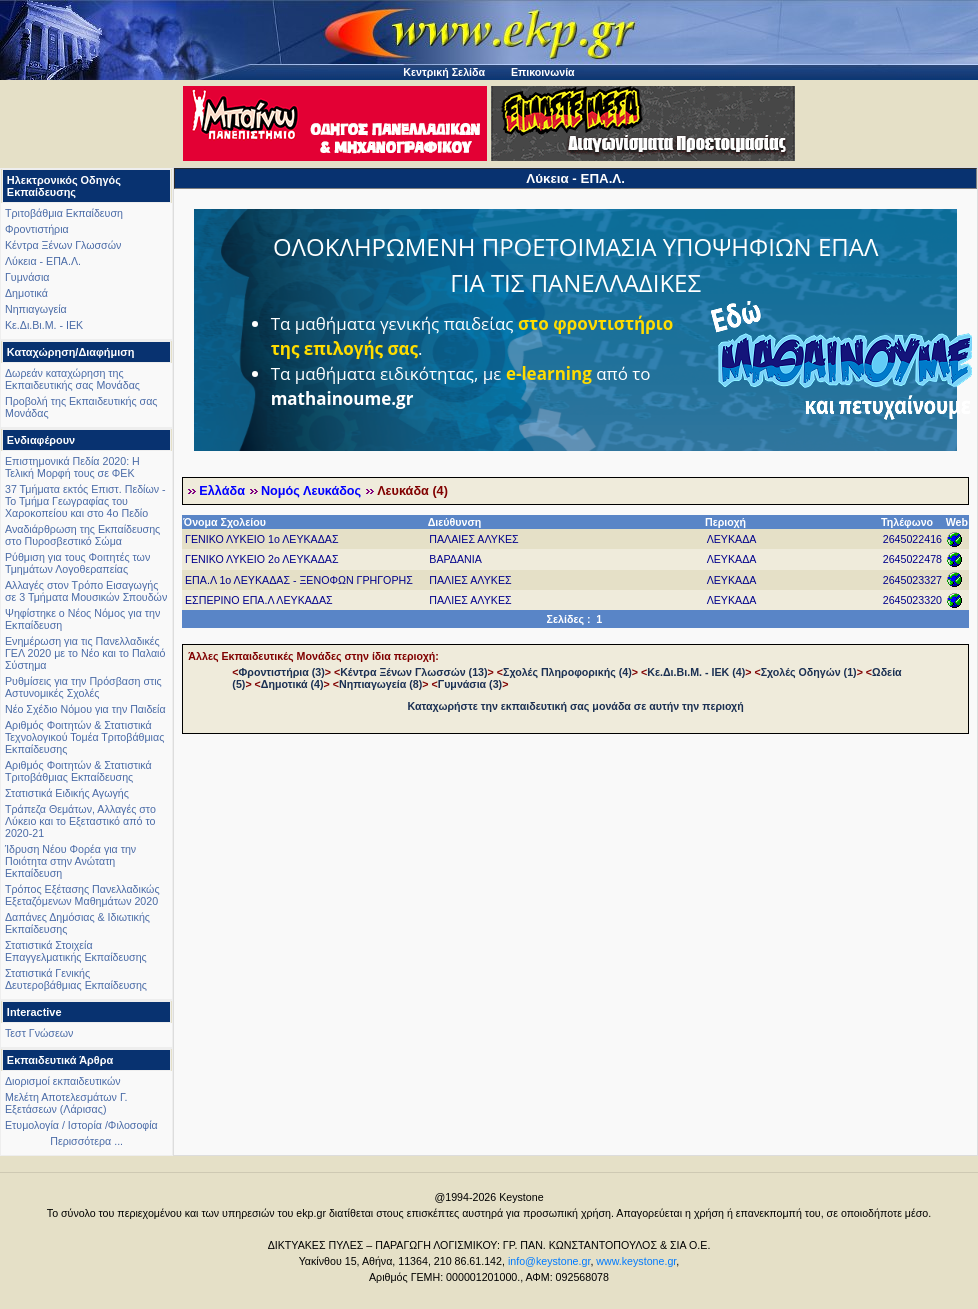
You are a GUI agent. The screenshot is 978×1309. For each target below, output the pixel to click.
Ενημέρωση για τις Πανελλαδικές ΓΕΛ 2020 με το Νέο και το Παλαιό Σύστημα (85, 653)
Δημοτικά (26, 293)
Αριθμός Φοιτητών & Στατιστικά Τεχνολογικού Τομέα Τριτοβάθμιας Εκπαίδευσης (84, 737)
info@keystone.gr (549, 1261)
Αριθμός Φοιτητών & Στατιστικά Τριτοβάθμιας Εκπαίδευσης (78, 771)
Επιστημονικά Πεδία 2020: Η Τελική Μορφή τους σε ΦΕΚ (72, 467)
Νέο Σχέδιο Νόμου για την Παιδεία (85, 709)
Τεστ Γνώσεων (39, 1033)
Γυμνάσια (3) (470, 684)
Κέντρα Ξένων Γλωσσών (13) (413, 672)
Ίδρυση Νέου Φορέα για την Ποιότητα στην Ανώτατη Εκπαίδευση (70, 861)
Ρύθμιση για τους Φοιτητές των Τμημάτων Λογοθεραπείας (77, 563)
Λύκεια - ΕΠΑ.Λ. (43, 261)
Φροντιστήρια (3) (282, 672)
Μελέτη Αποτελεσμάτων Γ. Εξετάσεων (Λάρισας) (66, 1103)
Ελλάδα (222, 491)
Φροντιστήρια (37, 229)
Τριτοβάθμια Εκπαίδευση (64, 213)
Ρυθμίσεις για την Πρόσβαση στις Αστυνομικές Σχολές (83, 687)
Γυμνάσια (27, 277)
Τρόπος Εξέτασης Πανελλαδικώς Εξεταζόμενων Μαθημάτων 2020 (82, 895)
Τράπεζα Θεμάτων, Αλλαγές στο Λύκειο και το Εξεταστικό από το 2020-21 (80, 821)
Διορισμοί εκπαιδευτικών (63, 1081)
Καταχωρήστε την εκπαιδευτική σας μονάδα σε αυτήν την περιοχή (576, 706)
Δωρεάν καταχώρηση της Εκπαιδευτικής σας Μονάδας (72, 379)
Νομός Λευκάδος (311, 491)
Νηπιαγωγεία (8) (380, 684)
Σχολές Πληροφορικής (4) (567, 672)
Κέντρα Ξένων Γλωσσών (63, 245)
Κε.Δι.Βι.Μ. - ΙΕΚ (44, 325)
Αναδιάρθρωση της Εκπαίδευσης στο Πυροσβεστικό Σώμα (82, 535)
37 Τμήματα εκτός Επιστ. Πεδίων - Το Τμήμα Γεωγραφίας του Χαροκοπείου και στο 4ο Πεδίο (85, 501)
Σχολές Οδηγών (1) (809, 672)
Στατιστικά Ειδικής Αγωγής (67, 793)
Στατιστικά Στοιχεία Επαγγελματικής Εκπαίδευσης (76, 951)
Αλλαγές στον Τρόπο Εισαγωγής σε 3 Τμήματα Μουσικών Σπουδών (86, 591)
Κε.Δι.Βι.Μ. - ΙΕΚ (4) (696, 672)
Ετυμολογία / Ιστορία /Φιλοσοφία (81, 1125)
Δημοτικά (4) (292, 684)
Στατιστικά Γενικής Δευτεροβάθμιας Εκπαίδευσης (76, 979)
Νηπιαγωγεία (36, 309)
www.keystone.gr (636, 1261)
